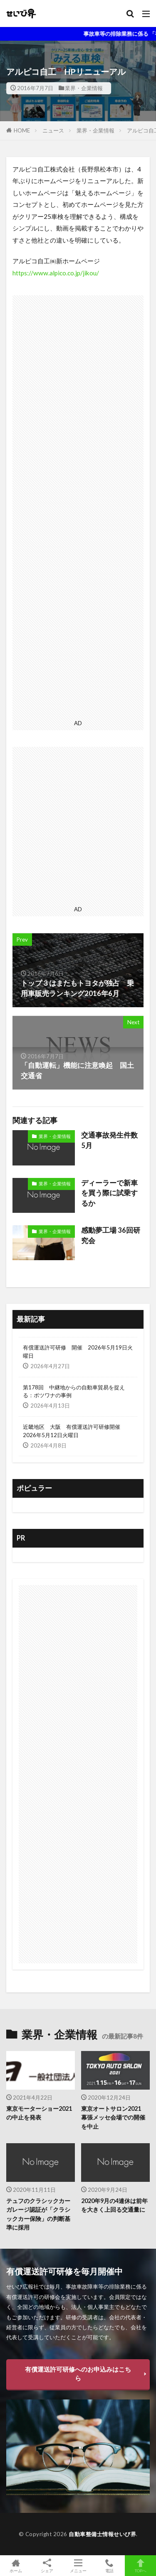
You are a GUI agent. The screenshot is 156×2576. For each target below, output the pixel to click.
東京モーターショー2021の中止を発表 (39, 2113)
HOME (22, 130)
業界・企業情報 (84, 88)
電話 (109, 2566)
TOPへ (140, 2566)
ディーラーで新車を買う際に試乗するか (109, 1193)
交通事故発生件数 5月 (112, 1140)
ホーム (15, 2566)
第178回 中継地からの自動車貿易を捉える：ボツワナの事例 (74, 1391)
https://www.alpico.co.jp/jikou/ (55, 273)
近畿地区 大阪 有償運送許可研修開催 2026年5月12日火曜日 (74, 1430)
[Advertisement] (78, 505)
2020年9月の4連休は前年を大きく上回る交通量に (114, 2205)
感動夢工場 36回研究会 (110, 1235)
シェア (46, 2566)
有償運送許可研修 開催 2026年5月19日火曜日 (78, 1351)
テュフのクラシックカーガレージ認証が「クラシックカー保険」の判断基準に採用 (38, 2214)
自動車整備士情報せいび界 (102, 2534)
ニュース (53, 130)
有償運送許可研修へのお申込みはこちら (78, 2373)
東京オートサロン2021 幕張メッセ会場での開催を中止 (114, 2117)
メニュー (78, 2566)
